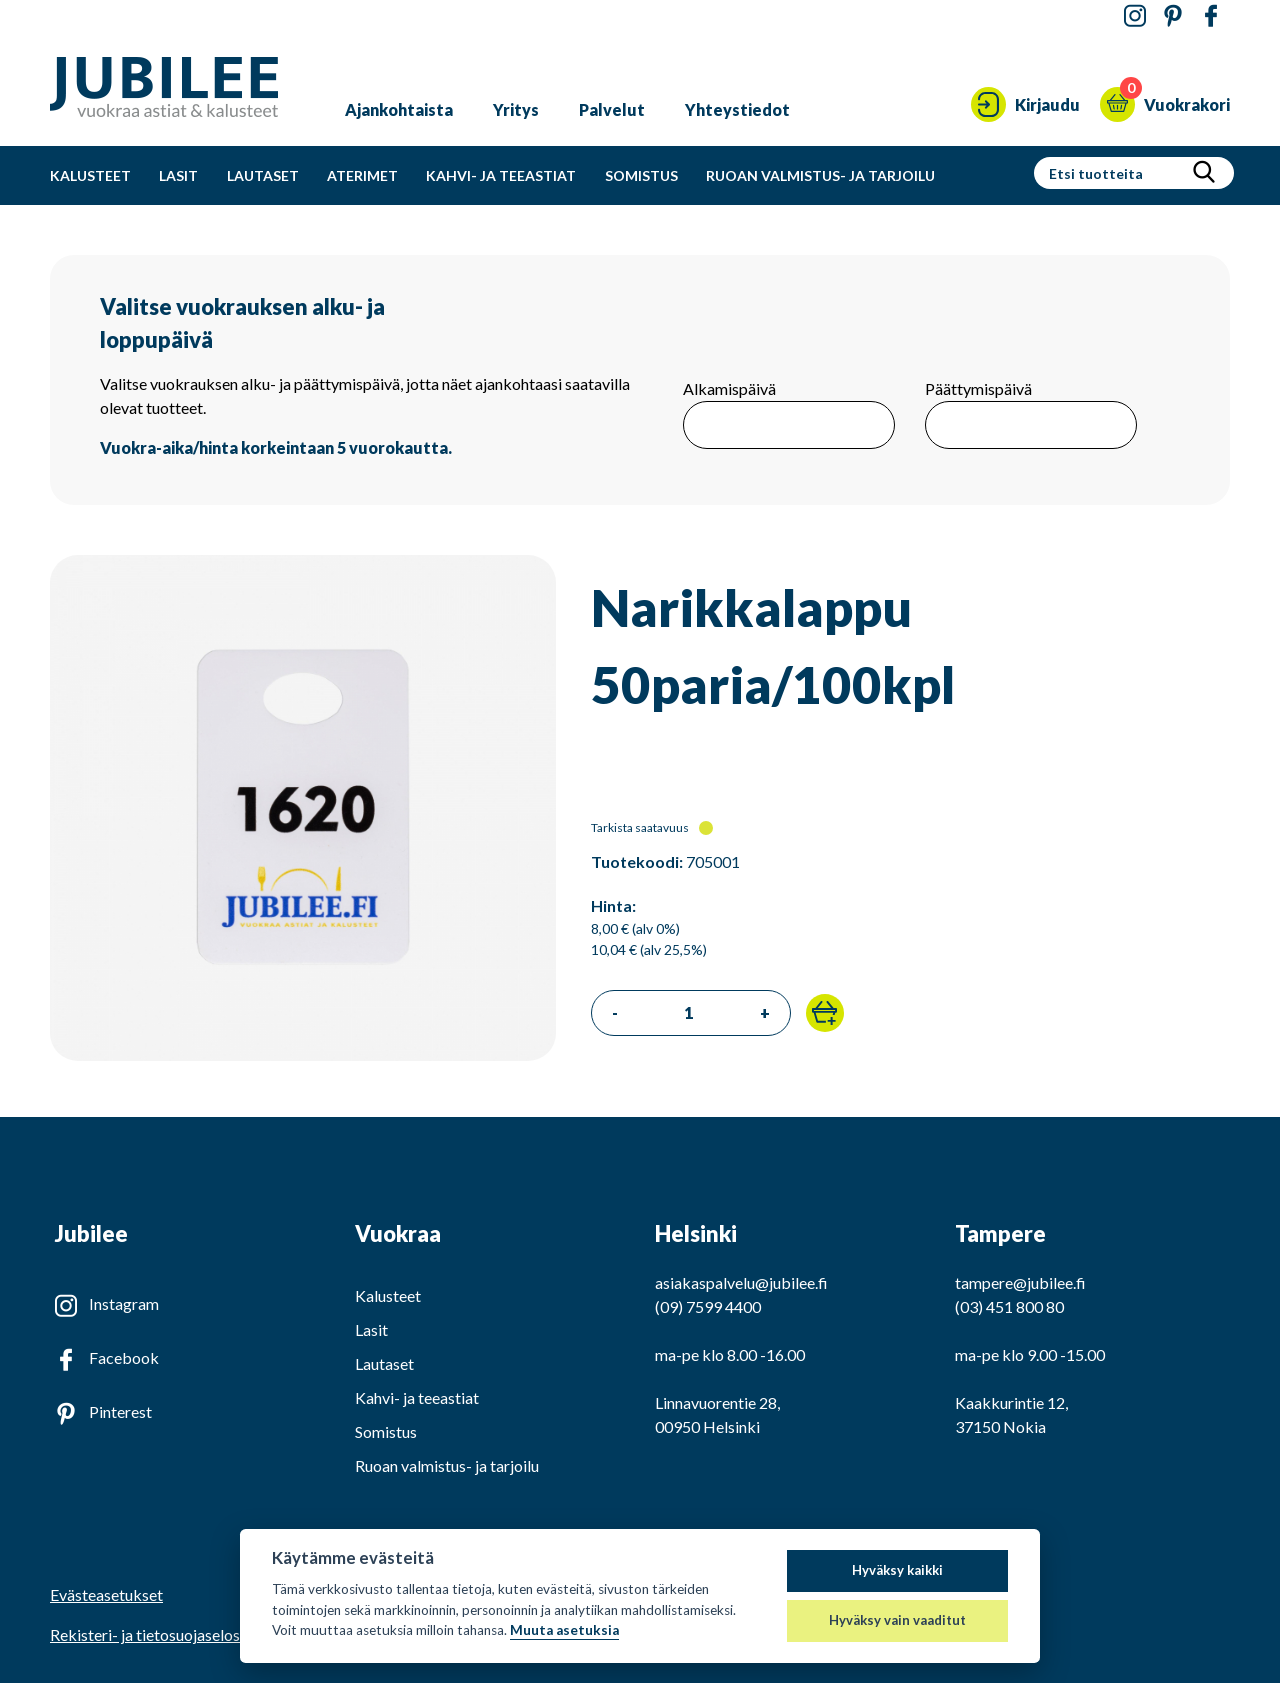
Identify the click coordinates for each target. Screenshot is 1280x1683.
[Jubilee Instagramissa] (1135, 16)
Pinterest (120, 1411)
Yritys (516, 109)
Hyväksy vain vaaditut (897, 1620)
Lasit (178, 175)
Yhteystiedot (737, 109)
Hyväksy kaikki (897, 1570)
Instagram (124, 1303)
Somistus (641, 175)
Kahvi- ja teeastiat (501, 175)
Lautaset (263, 175)
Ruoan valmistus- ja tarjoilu (820, 175)
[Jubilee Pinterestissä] (1173, 16)
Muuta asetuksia (564, 1630)
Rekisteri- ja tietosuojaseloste (152, 1634)
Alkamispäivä (729, 388)
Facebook (124, 1357)
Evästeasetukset (106, 1595)
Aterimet (362, 175)
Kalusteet (90, 175)
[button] (825, 1013)
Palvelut (612, 109)
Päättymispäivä (978, 388)
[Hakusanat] (1111, 173)
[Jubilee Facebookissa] (1211, 16)
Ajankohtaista (399, 109)
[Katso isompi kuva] (303, 1054)
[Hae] (1204, 173)
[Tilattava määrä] (689, 1013)
